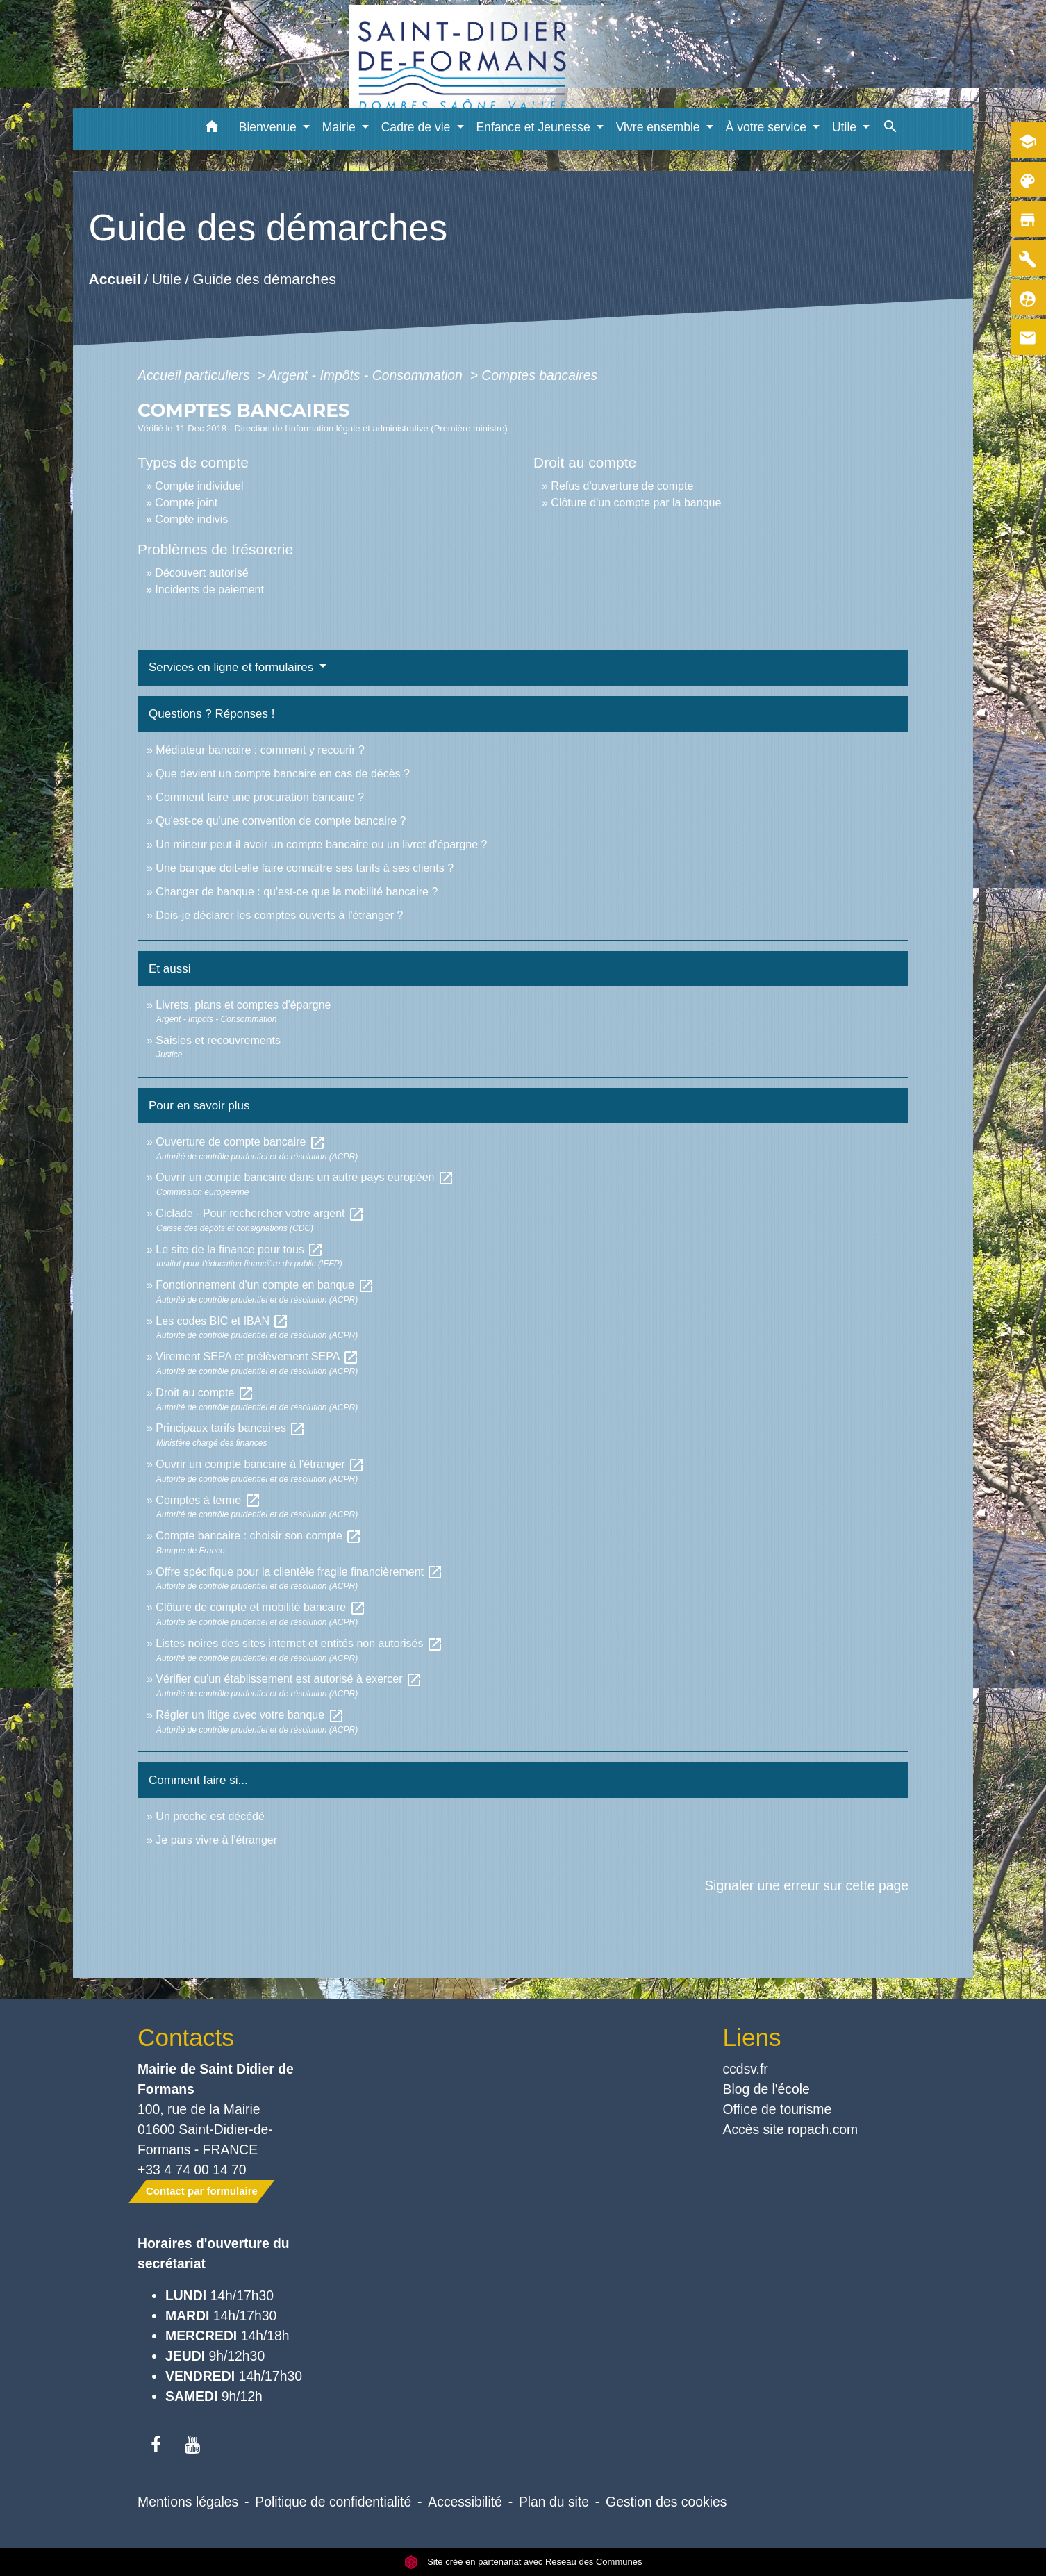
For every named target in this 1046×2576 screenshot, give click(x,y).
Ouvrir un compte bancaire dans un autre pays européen (305, 1177)
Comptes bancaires (539, 375)
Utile (166, 279)
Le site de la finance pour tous (240, 1249)
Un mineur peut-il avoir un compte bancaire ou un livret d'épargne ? (321, 844)
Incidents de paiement (209, 589)
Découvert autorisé (201, 573)
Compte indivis (191, 519)
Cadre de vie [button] (417, 127)
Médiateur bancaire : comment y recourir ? (260, 750)
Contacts (186, 2037)
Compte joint (186, 503)
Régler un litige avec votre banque (250, 1715)
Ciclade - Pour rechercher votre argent (260, 1213)
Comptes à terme (208, 1500)
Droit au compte (205, 1392)
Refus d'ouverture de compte (622, 486)
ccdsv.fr (745, 2069)
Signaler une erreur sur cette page (806, 1885)
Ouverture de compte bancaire (241, 1142)
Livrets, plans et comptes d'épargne (243, 1005)
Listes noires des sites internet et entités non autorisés (299, 1643)
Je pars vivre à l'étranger (216, 1840)
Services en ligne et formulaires (233, 667)
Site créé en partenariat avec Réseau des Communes (523, 2562)
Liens (752, 2037)
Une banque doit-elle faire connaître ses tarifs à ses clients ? (305, 868)
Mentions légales (188, 2501)
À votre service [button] (768, 127)
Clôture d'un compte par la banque (636, 503)
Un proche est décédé (210, 1816)
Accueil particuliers (196, 375)
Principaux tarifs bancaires (231, 1428)
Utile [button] (846, 127)
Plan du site (554, 2501)
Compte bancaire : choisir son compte (259, 1536)
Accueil (115, 279)
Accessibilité (465, 2501)
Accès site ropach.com (790, 2129)
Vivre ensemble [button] (660, 127)
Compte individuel (199, 486)
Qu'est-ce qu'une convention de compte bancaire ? (281, 821)
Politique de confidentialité (333, 2501)
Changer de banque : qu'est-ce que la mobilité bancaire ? (297, 892)
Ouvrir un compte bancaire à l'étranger (260, 1464)
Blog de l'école (766, 2089)
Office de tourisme (777, 2109)
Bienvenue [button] (269, 127)
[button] (212, 129)
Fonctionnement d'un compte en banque (265, 1285)
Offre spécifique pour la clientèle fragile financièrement (299, 1572)
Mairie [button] (340, 127)
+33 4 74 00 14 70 (192, 2169)
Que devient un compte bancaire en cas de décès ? (283, 773)
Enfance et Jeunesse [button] (534, 127)
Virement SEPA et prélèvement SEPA (257, 1356)
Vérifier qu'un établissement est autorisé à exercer (289, 1679)
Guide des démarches (265, 279)
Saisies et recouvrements (218, 1040)
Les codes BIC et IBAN (222, 1321)
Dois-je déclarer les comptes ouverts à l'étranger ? (279, 915)
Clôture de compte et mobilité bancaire (260, 1607)
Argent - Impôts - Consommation (367, 375)
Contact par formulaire (202, 2191)
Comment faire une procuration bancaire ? (260, 797)
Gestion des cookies (666, 2501)
